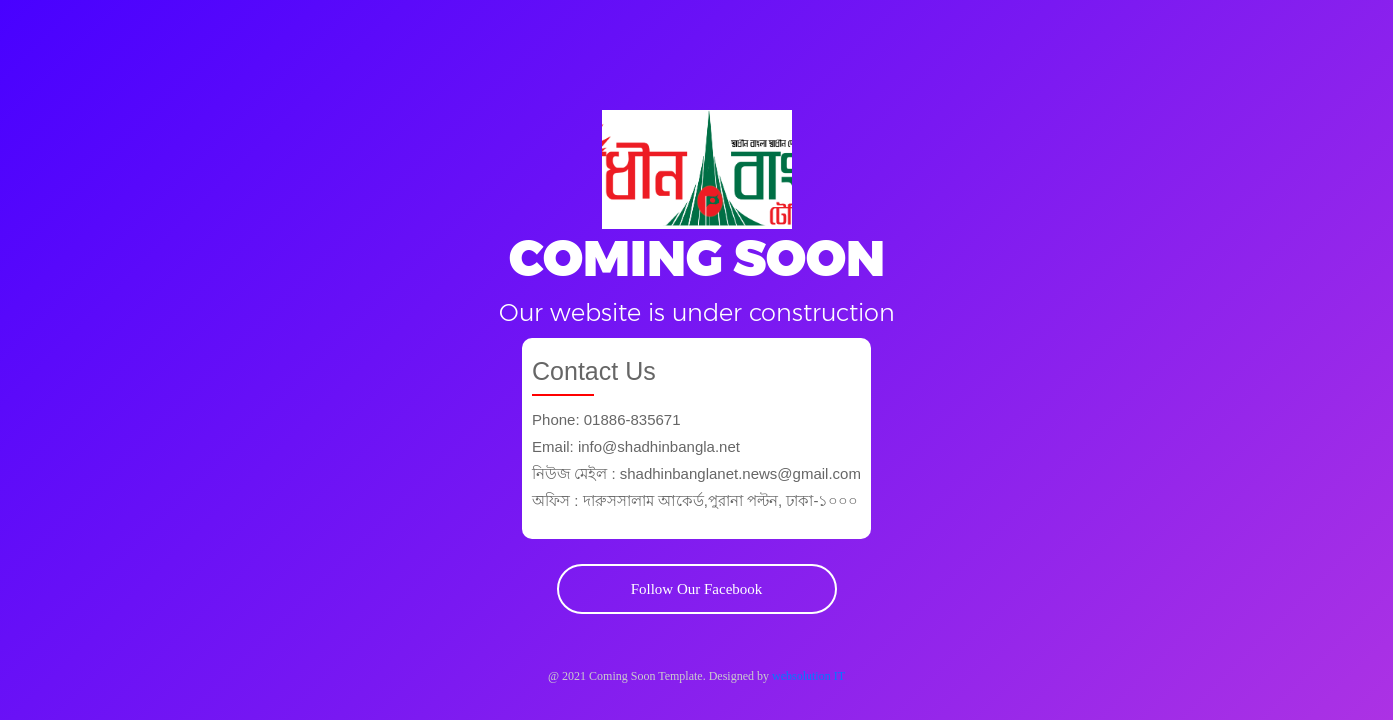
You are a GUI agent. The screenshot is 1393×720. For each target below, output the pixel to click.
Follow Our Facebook (697, 589)
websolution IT (808, 676)
